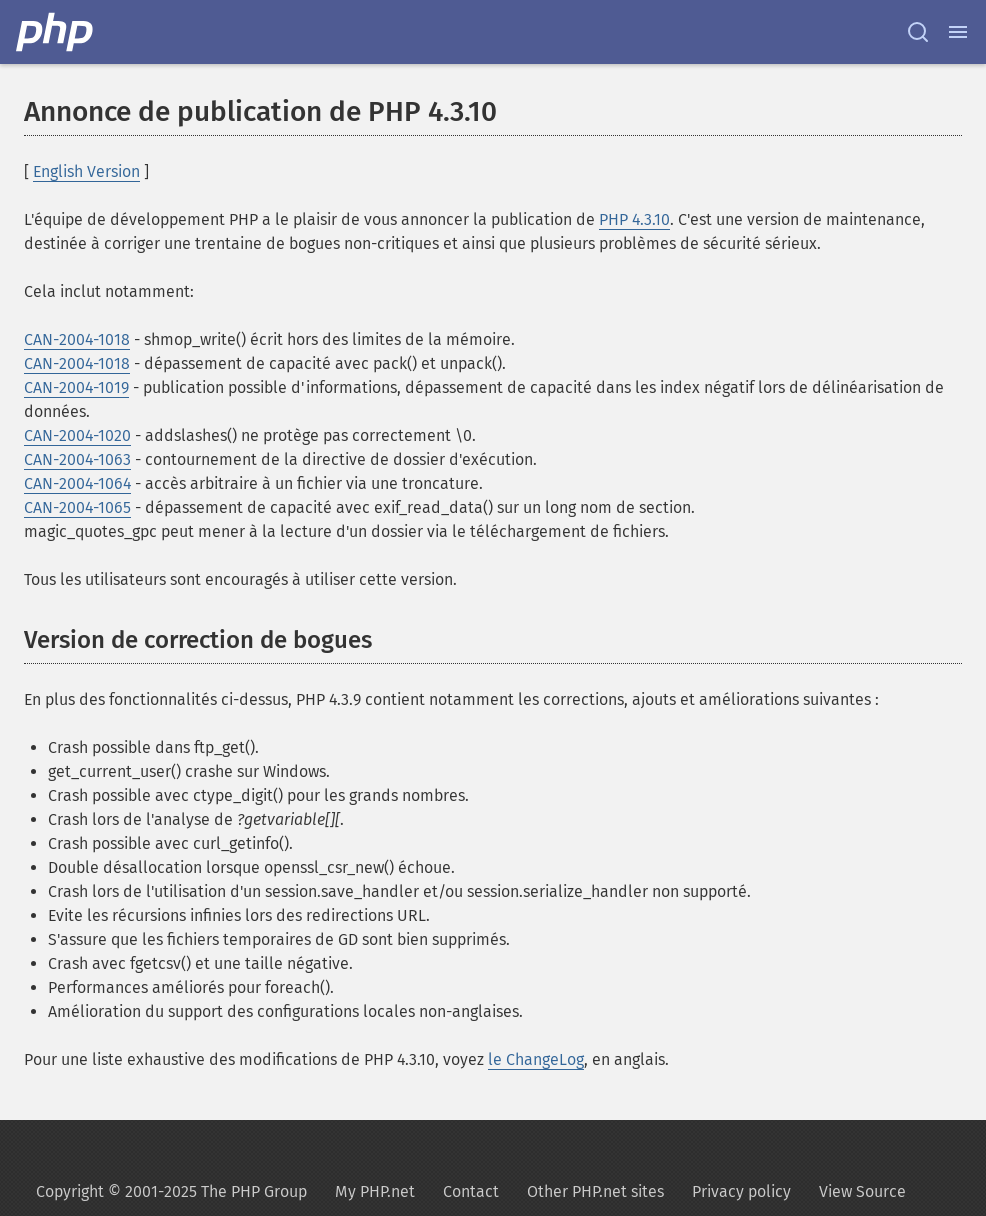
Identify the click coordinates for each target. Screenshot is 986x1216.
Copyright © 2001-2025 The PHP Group (171, 1191)
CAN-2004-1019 (76, 387)
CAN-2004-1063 (77, 459)
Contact (471, 1191)
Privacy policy (741, 1191)
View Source (862, 1191)
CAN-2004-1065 (77, 507)
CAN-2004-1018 (77, 339)
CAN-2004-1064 (77, 483)
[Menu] (958, 32)
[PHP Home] (56, 32)
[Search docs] (918, 32)
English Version (86, 171)
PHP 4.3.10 (634, 219)
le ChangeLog (536, 1059)
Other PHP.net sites (595, 1191)
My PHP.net (375, 1191)
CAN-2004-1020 (77, 435)
